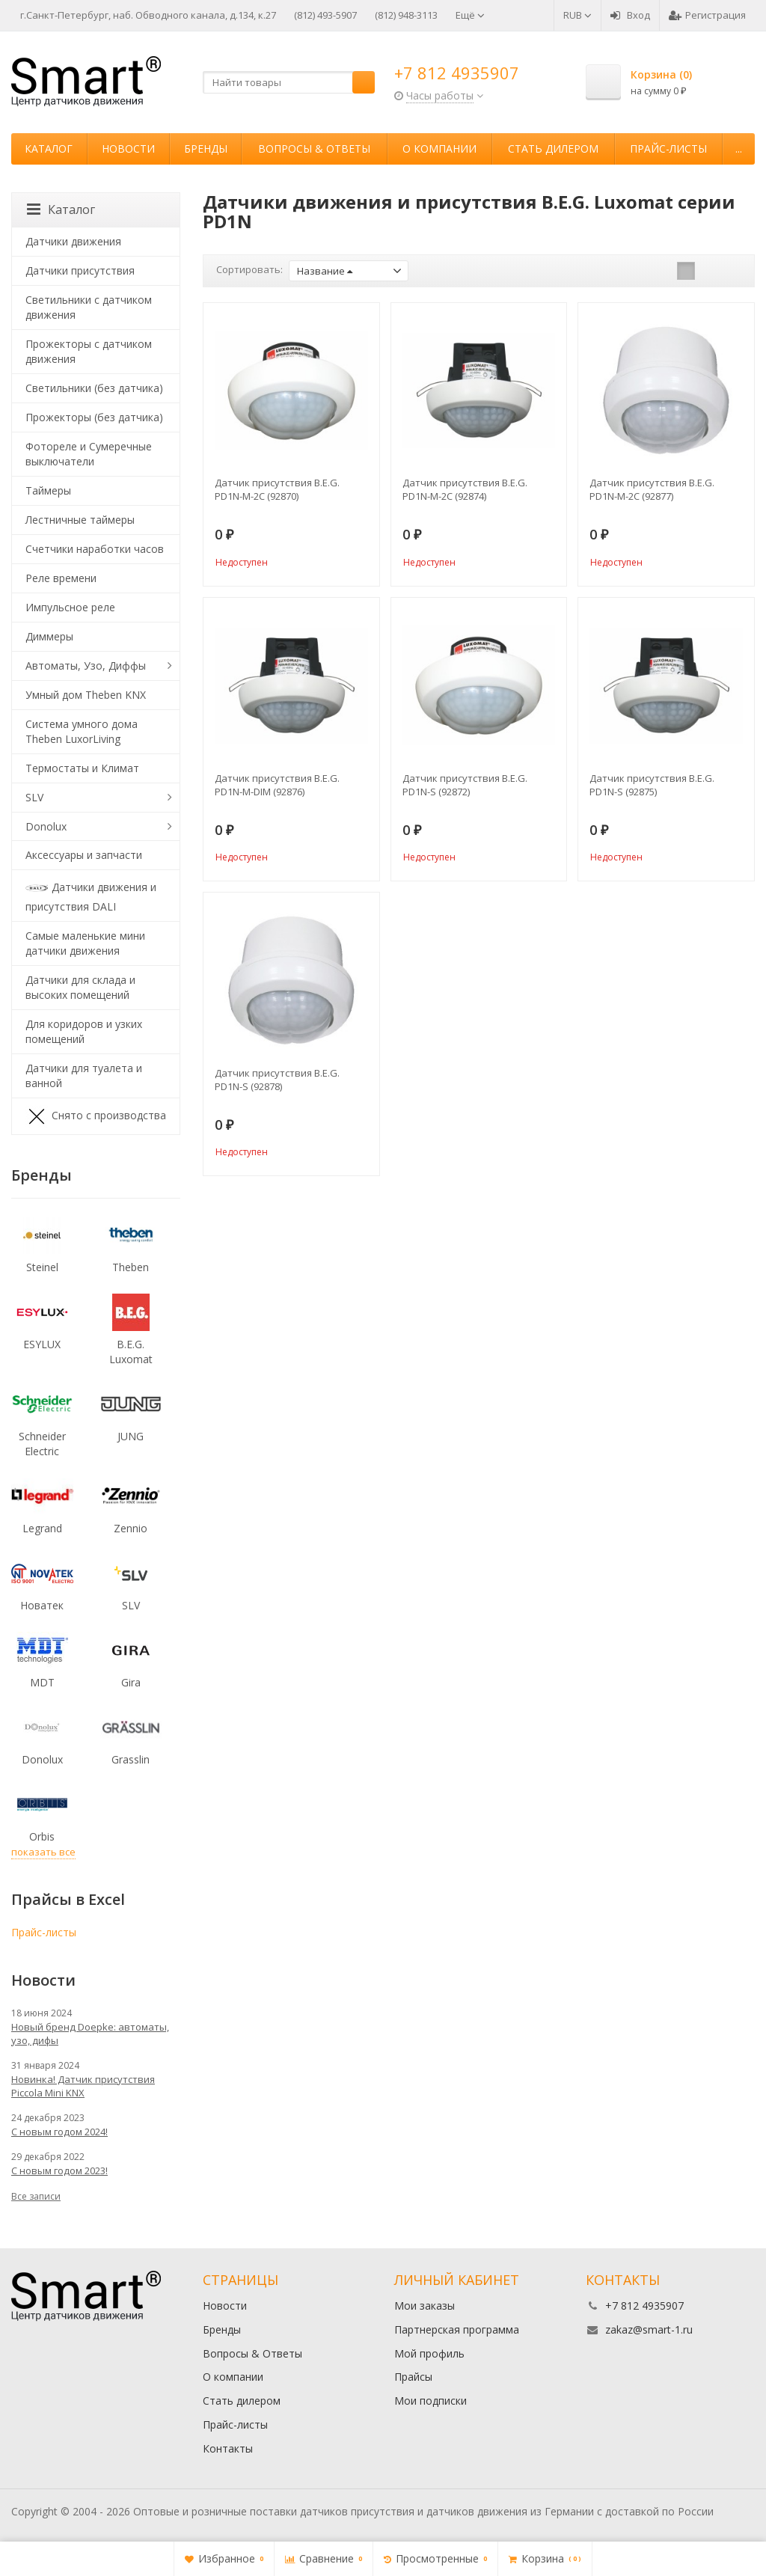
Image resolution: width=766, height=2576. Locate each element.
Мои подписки (430, 2400)
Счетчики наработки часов (94, 549)
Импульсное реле (70, 607)
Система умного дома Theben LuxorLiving (81, 731)
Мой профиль (429, 2353)
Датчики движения (73, 241)
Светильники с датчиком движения (88, 307)
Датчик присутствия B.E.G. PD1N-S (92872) (464, 784)
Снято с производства (95, 1116)
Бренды (205, 148)
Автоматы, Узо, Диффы (85, 665)
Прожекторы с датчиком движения (88, 351)
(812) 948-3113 (406, 15)
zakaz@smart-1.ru (649, 2329)
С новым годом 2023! (59, 2170)
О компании (439, 148)
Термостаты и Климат (82, 768)
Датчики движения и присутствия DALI (90, 895)
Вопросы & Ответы (314, 148)
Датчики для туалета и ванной (83, 1075)
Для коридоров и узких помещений (83, 1031)
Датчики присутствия (80, 270)
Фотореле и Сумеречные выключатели (88, 453)
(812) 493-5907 (325, 15)
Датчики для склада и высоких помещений (80, 987)
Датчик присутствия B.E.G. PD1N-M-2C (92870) (277, 489)
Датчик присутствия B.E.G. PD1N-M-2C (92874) (464, 489)
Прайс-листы (668, 148)
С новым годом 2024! (59, 2131)
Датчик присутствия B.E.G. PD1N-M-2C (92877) (651, 489)
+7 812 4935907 (456, 72)
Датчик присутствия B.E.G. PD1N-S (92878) (277, 1079)
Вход (630, 15)
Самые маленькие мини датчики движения (85, 943)
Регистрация (707, 15)
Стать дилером (553, 148)
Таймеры (48, 490)
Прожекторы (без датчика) (94, 417)
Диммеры (49, 636)
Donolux (46, 826)
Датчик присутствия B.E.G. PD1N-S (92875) (651, 784)
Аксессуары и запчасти (83, 855)
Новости (128, 148)
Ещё (470, 15)
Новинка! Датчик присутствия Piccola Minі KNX (83, 2085)
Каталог (49, 148)
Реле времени (60, 578)
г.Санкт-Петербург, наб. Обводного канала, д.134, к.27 (148, 15)
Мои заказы (424, 2305)
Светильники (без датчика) (94, 388)
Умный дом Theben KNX (85, 695)
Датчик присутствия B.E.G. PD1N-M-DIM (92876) (277, 784)
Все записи (36, 2196)
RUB (577, 15)
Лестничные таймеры (80, 520)
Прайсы (413, 2377)
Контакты (228, 2448)
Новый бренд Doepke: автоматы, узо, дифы (90, 2033)
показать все (43, 1851)
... (738, 148)
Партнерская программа (456, 2329)
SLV (34, 797)
